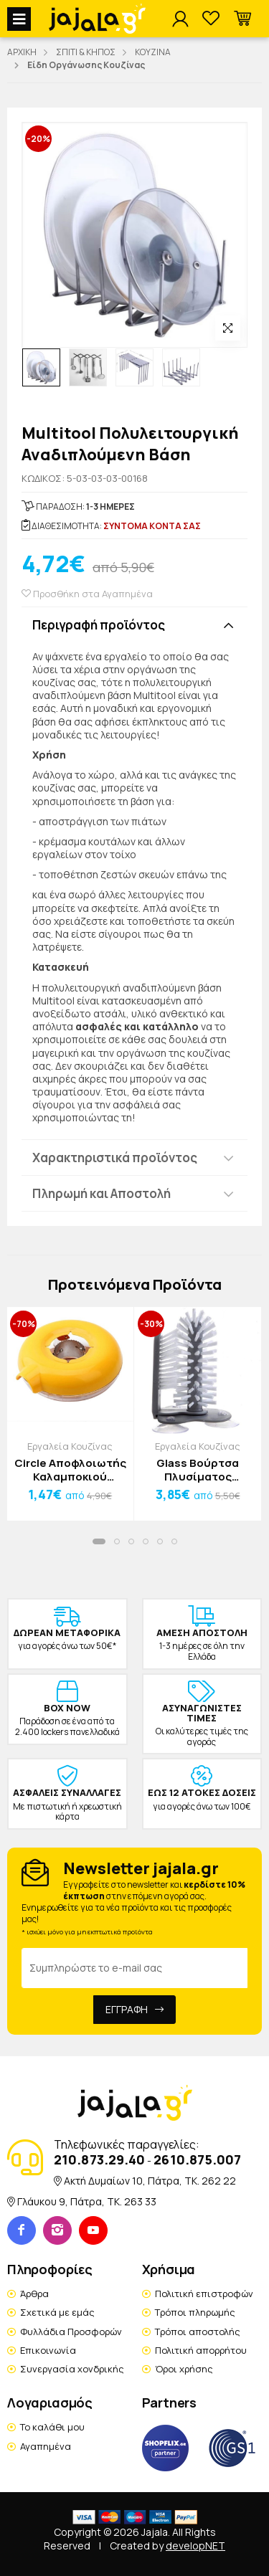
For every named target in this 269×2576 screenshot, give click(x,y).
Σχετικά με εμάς (57, 2312)
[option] (41, 367)
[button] (242, 19)
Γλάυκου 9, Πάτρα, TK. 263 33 (86, 2201)
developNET (195, 2545)
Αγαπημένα (45, 2446)
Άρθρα (34, 2293)
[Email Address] (134, 1968)
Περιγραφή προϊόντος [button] (98, 625)
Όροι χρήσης (184, 2368)
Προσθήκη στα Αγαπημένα (87, 593)
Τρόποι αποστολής (197, 2331)
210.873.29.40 (99, 2159)
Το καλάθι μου (52, 2426)
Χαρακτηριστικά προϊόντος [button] (114, 1157)
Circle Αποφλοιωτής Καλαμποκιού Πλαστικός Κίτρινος (70, 1470)
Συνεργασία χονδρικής (72, 2368)
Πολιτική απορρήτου (201, 2350)
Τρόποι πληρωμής (195, 2312)
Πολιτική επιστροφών (204, 2293)
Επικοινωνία (48, 2350)
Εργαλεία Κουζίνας (70, 1446)
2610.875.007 (197, 2159)
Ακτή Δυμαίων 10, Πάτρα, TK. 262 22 (150, 2180)
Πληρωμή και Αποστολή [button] (101, 1193)
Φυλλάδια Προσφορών (71, 2331)
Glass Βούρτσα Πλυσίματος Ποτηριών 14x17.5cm (197, 1470)
